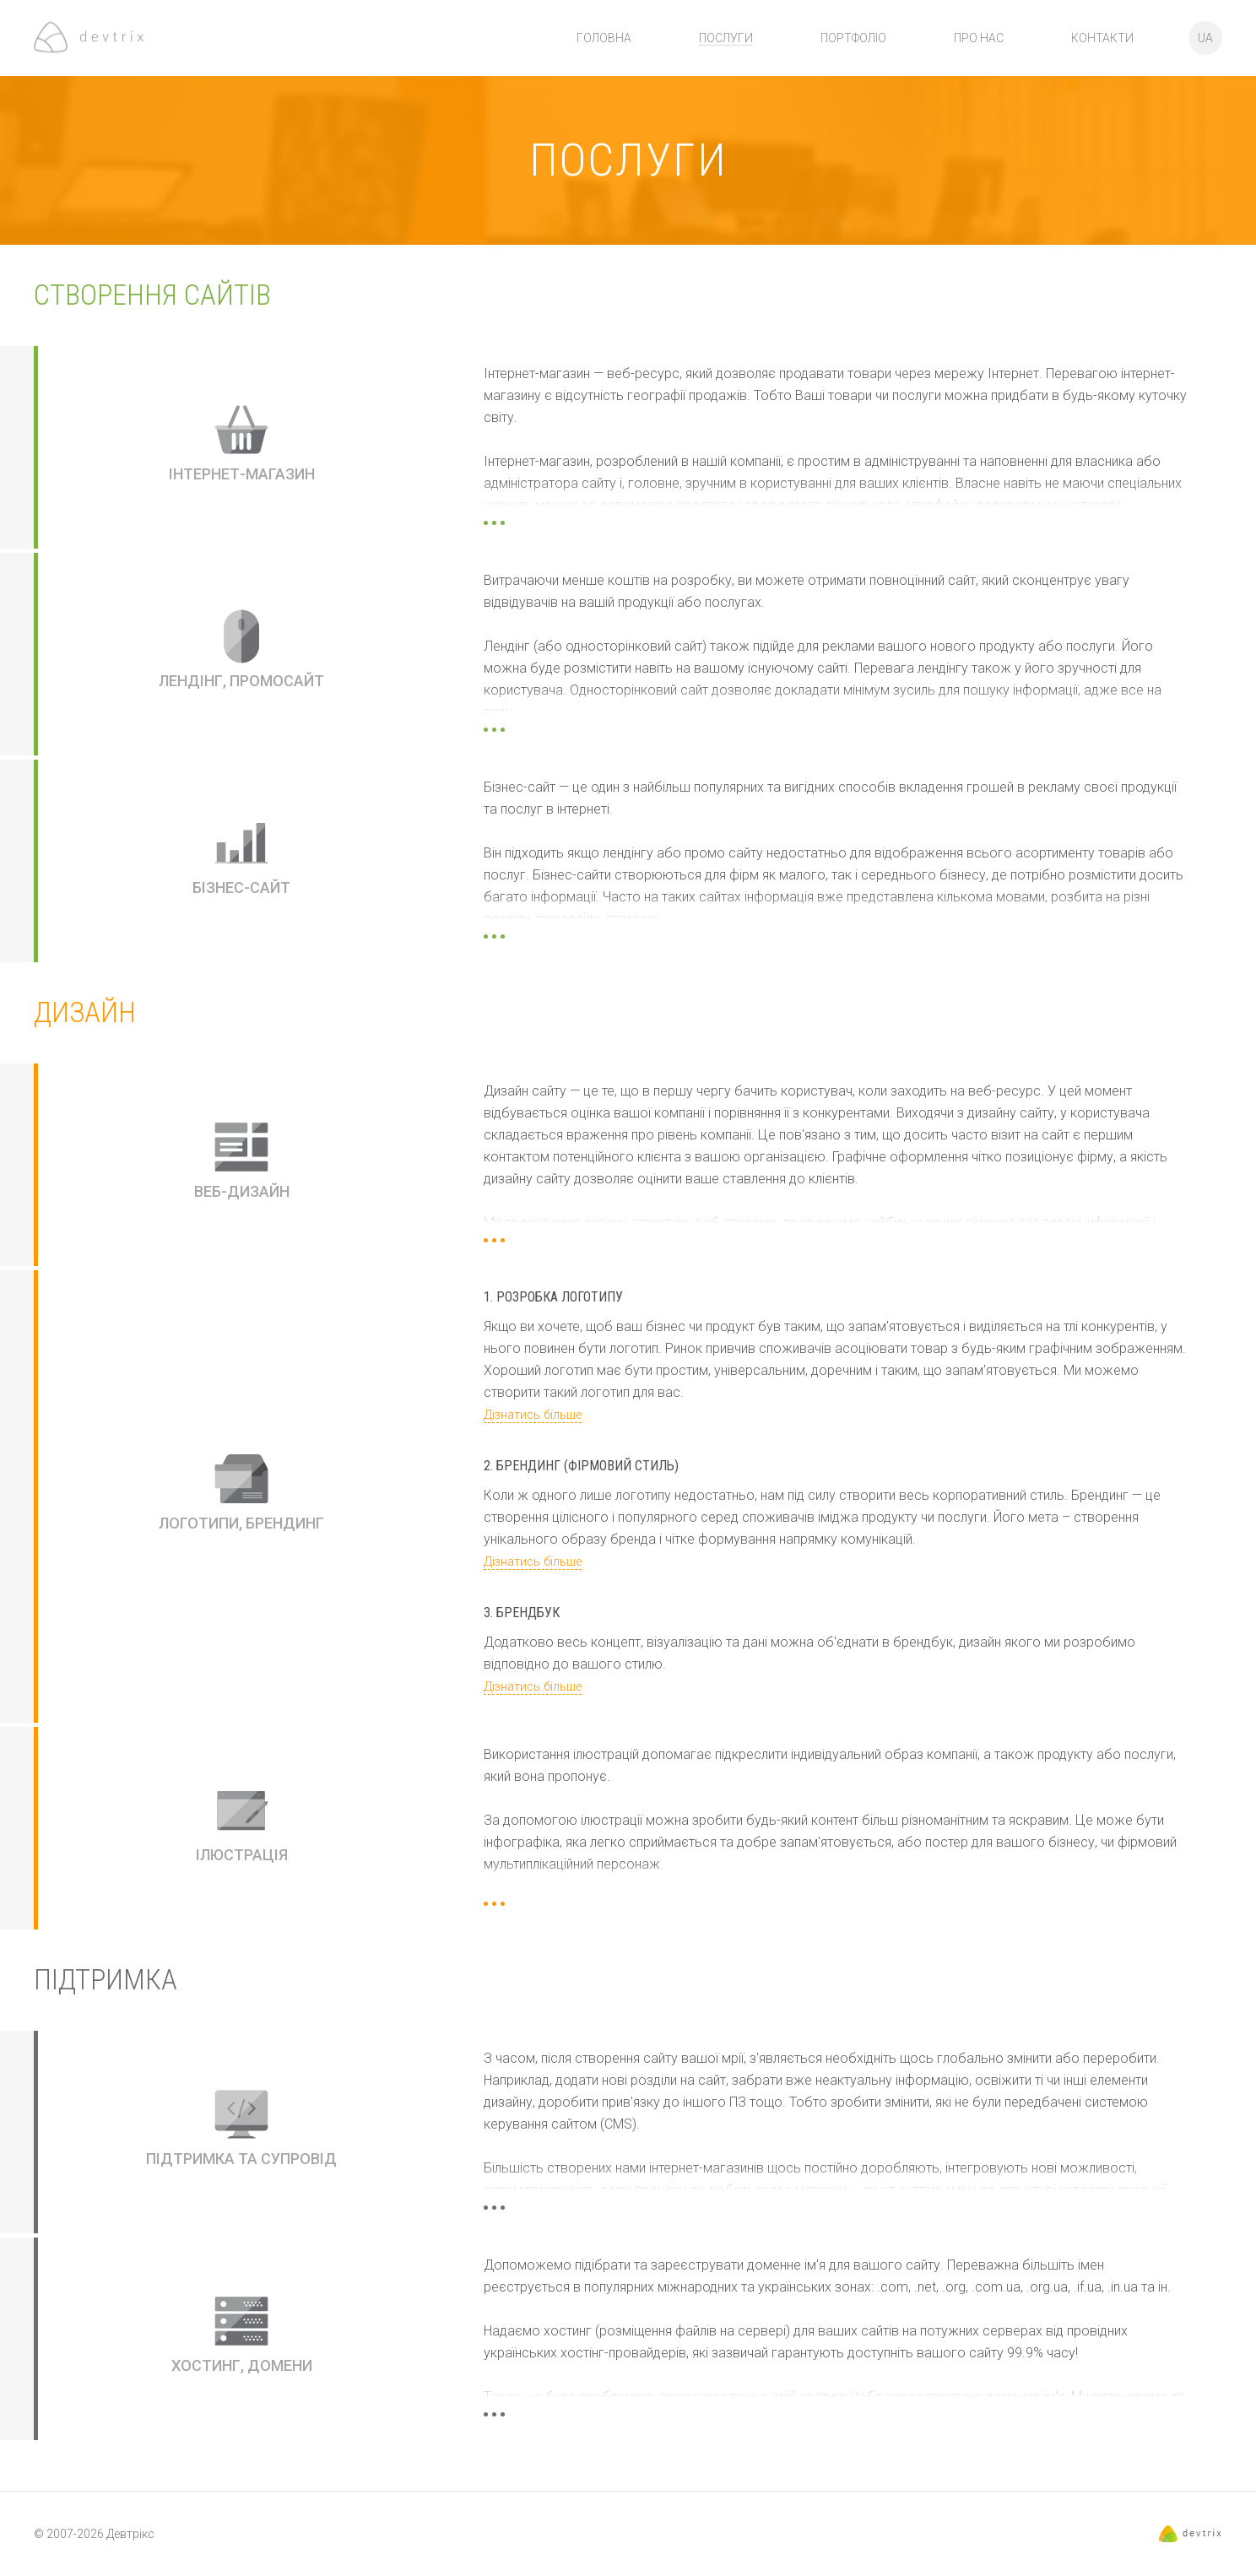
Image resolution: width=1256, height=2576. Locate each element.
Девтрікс (130, 2534)
